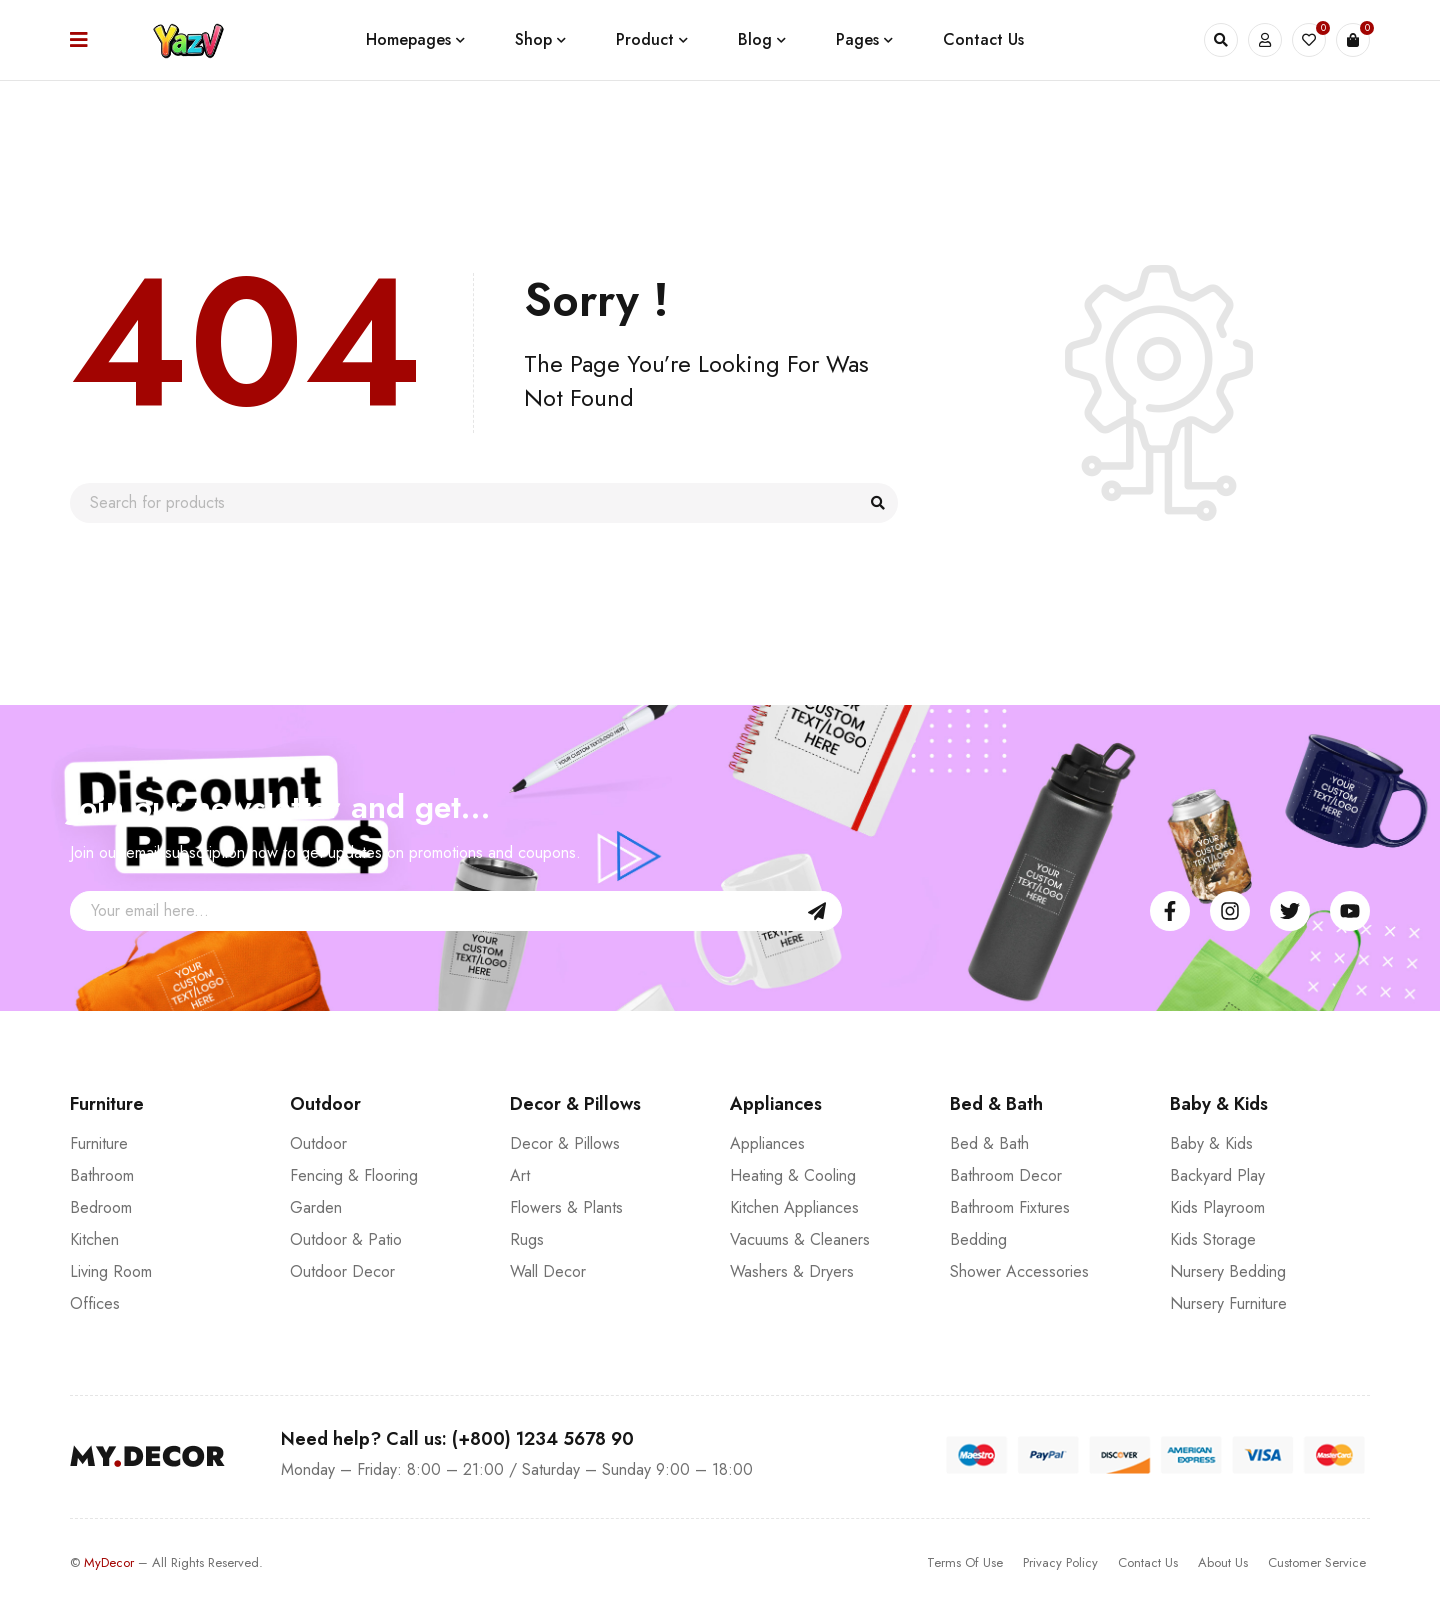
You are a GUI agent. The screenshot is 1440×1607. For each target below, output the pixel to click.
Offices (95, 1303)
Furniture (99, 1143)
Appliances (767, 1143)
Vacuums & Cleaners (800, 1239)
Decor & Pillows (565, 1143)
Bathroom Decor (1006, 1175)
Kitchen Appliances (794, 1207)
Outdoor (318, 1143)
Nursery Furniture (1228, 1303)
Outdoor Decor (342, 1271)
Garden (316, 1207)
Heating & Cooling (793, 1175)
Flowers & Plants (566, 1207)
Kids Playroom (1217, 1207)
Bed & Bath (989, 1143)
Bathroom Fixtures (1010, 1207)
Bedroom (101, 1207)
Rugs (527, 1239)
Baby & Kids (1211, 1143)
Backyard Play (1217, 1175)
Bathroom (102, 1175)
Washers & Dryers (792, 1271)
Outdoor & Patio (346, 1239)
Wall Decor (548, 1271)
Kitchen (94, 1239)
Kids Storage (1213, 1239)
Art (520, 1175)
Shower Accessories (1019, 1271)
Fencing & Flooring (354, 1175)
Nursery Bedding (1228, 1271)
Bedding (978, 1239)
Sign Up (817, 911)
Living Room (111, 1271)
